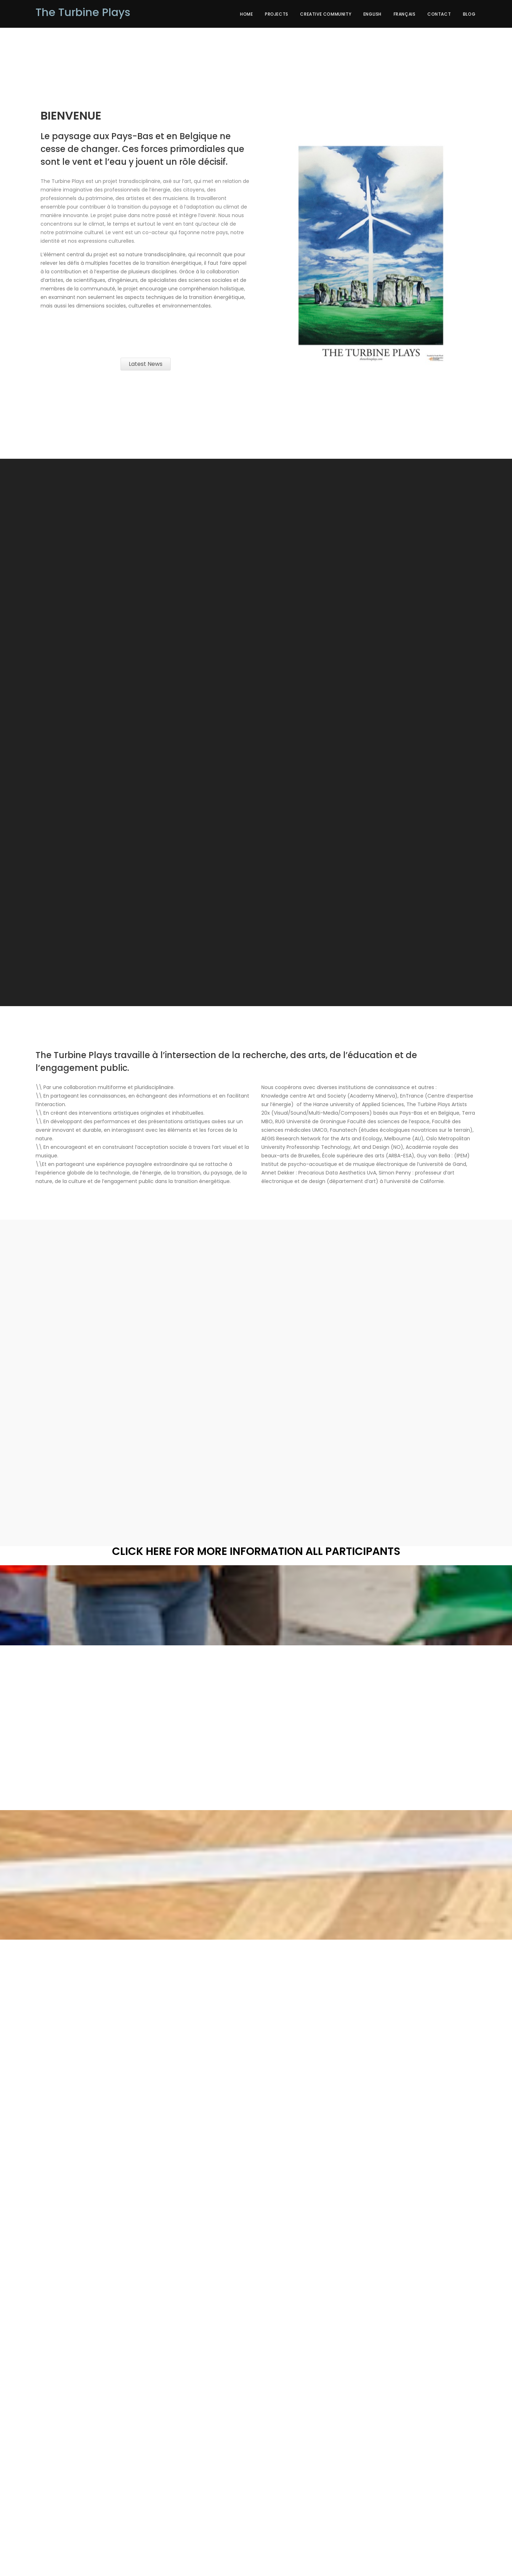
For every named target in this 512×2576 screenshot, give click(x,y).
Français (405, 14)
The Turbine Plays (83, 12)
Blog (469, 14)
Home (246, 14)
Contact (439, 14)
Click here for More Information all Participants (256, 1551)
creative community (325, 14)
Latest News (145, 364)
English (372, 14)
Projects (276, 14)
